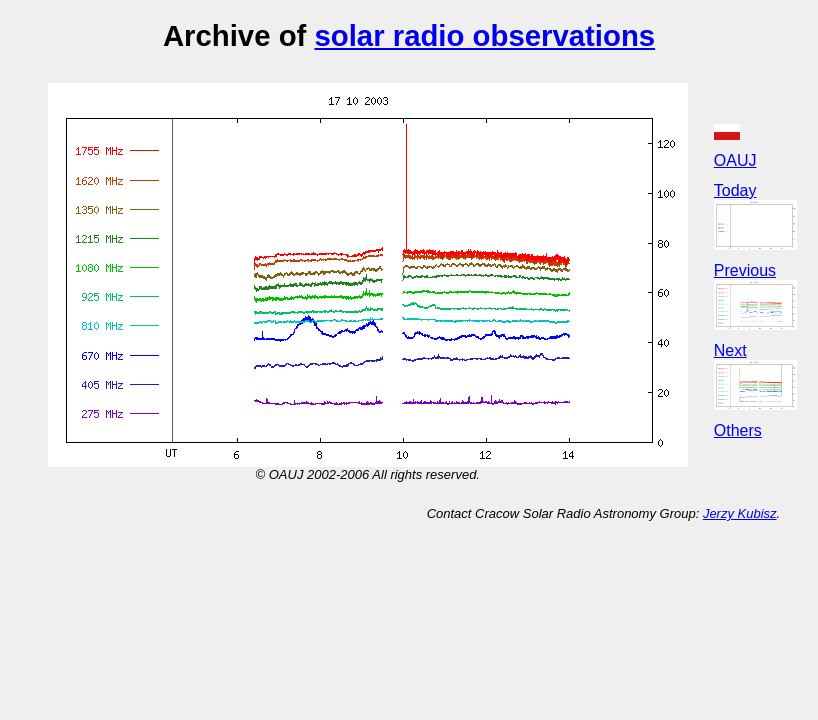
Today (735, 190)
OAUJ (735, 160)
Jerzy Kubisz (740, 513)
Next (730, 350)
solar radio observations (484, 35)
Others (738, 430)
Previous (745, 270)
